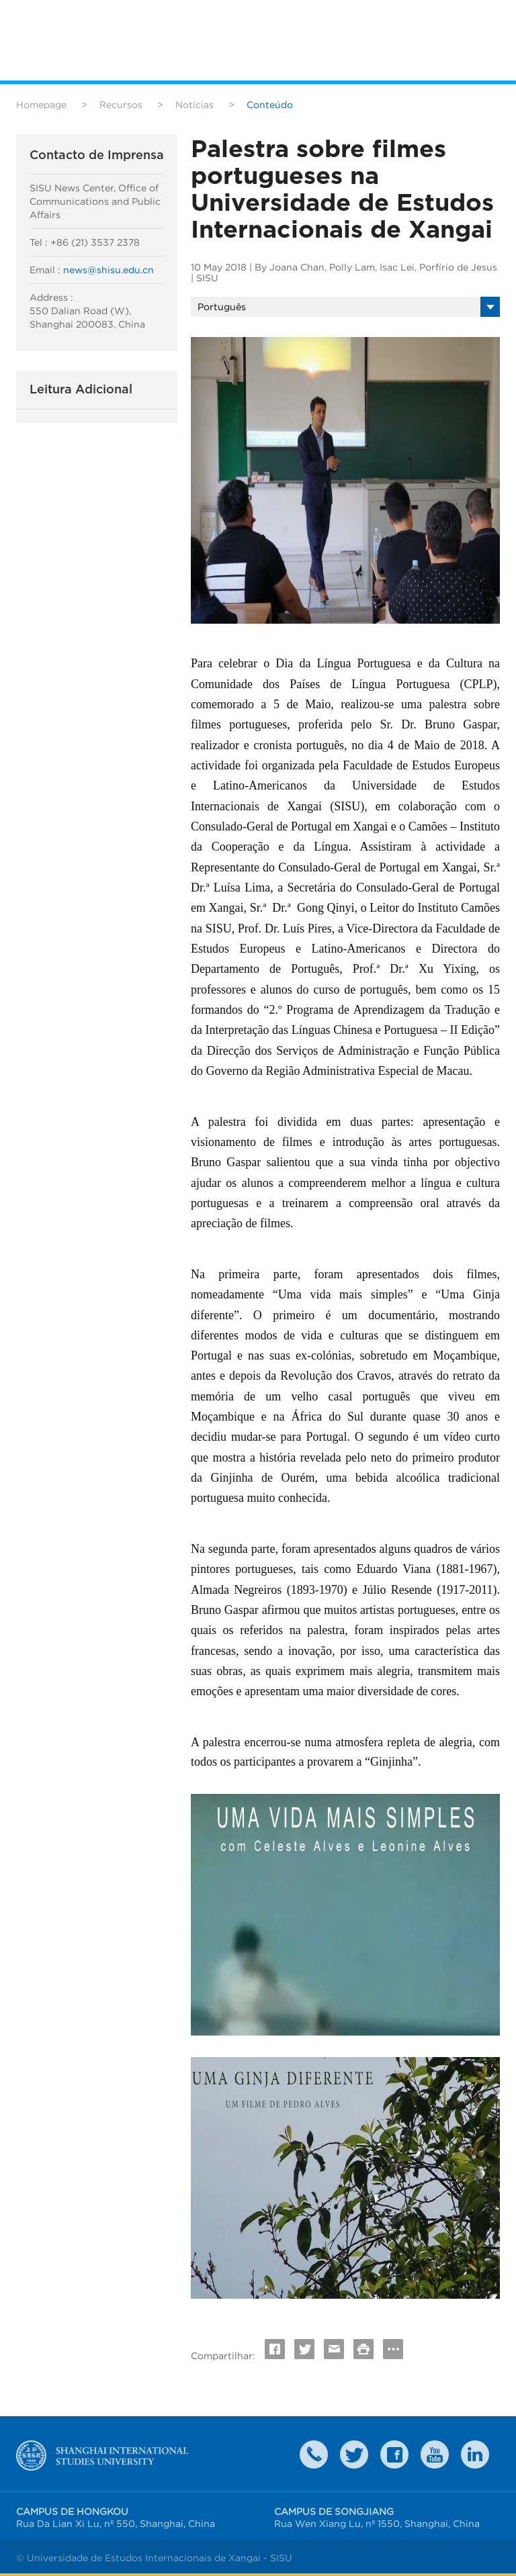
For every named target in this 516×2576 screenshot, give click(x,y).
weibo (435, 2454)
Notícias (194, 104)
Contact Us (314, 2454)
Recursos (120, 104)
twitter (354, 2454)
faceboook (394, 2454)
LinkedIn (475, 2454)
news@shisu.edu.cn (108, 270)
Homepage (41, 104)
